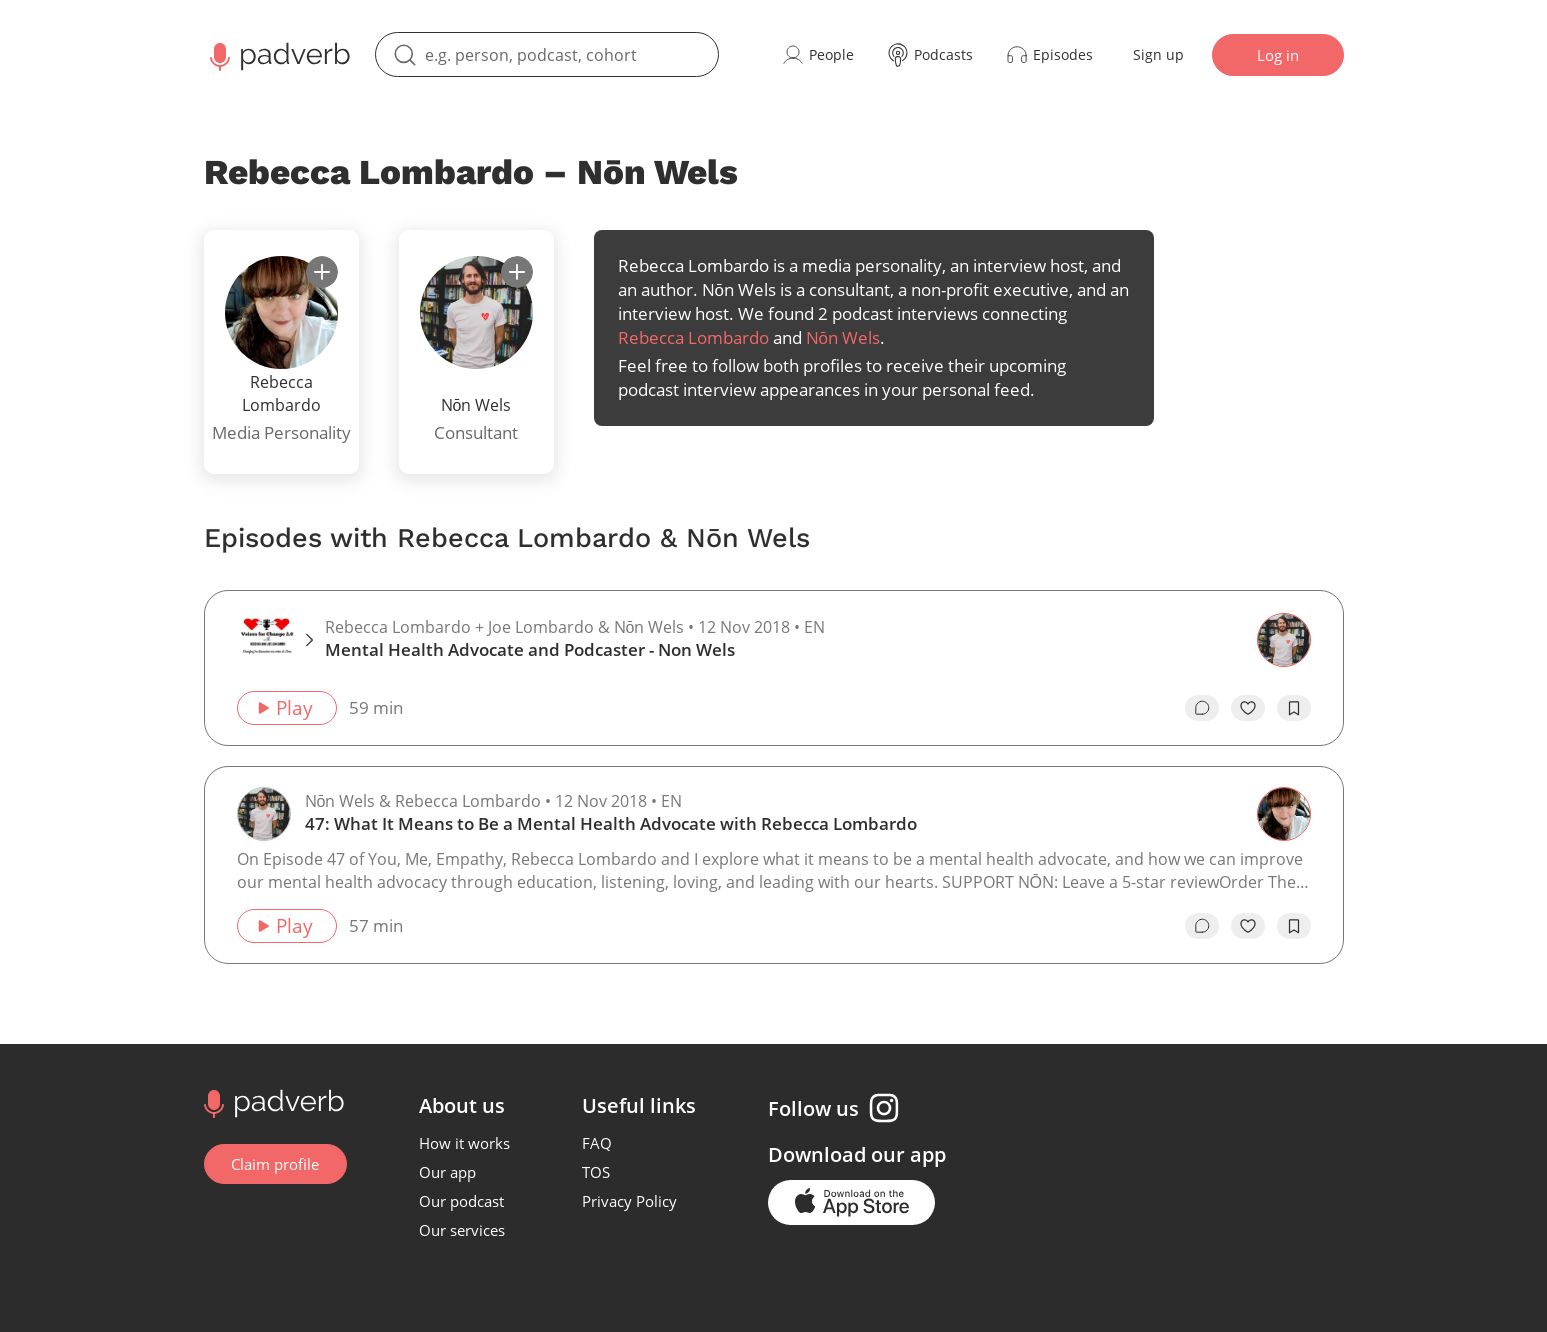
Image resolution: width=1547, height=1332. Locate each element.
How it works (465, 1143)
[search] (547, 54)
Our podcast (462, 1201)
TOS (597, 1172)
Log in (1278, 55)
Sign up (1158, 54)
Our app (448, 1172)
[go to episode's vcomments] (1202, 708)
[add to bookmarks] (1294, 708)
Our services (463, 1230)
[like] (1248, 708)
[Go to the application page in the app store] (852, 1202)
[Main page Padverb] (277, 55)
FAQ (598, 1143)
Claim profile (276, 1164)
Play (285, 708)
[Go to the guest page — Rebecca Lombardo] (1284, 814)
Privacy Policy (630, 1201)
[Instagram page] (885, 1108)
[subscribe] (322, 272)
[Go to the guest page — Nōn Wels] (1284, 640)
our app (909, 1154)
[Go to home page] (271, 1102)
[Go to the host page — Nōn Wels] (264, 814)
